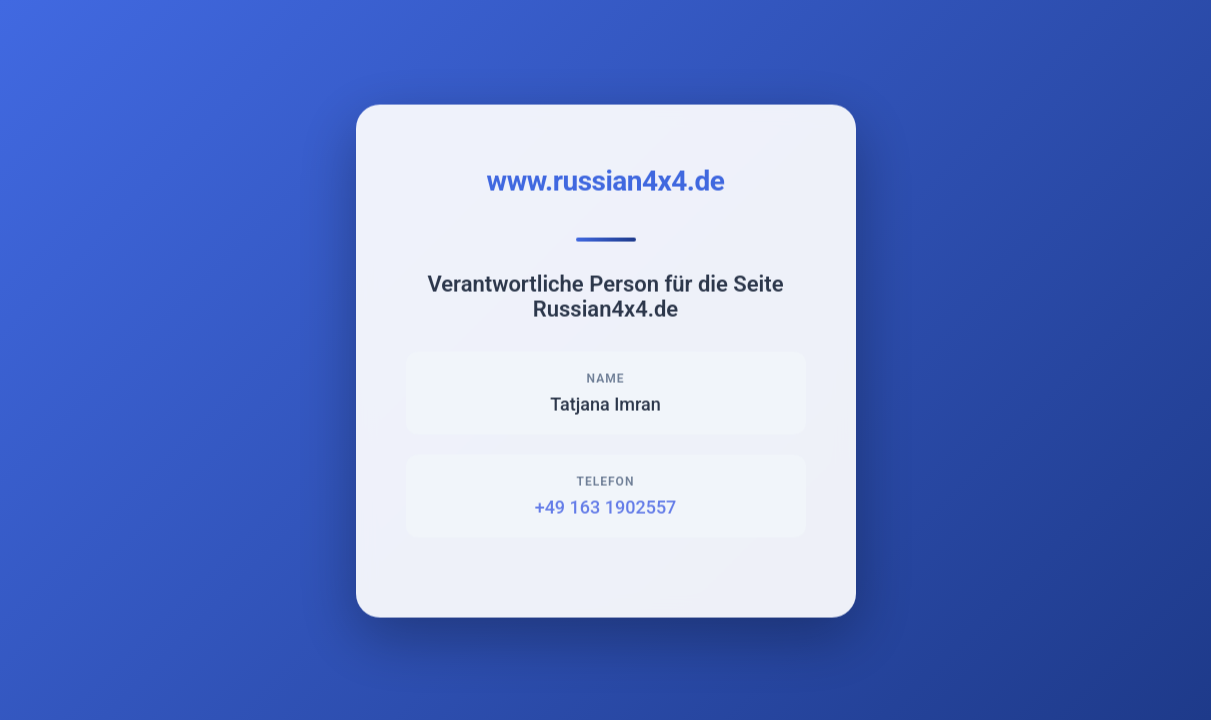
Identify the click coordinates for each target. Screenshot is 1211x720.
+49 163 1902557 (606, 507)
